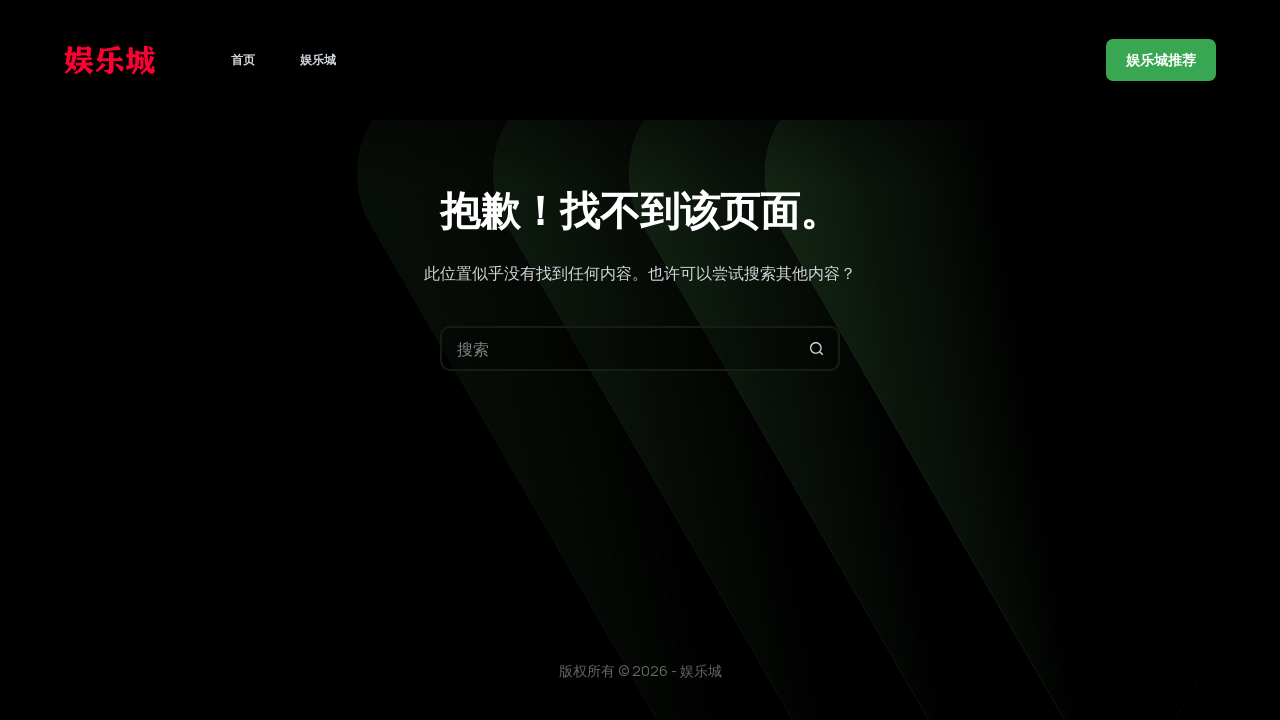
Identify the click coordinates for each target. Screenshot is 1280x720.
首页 (243, 59)
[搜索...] (617, 348)
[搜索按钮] (817, 348)
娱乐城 (318, 59)
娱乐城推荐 (1161, 59)
